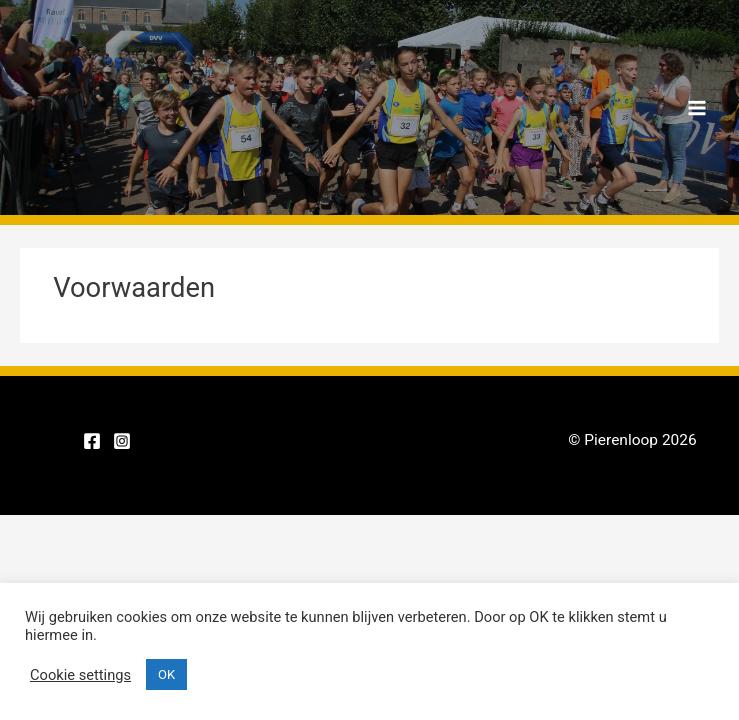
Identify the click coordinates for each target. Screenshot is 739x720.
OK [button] (166, 674)
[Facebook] (92, 441)
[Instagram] (122, 441)
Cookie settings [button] (80, 675)
